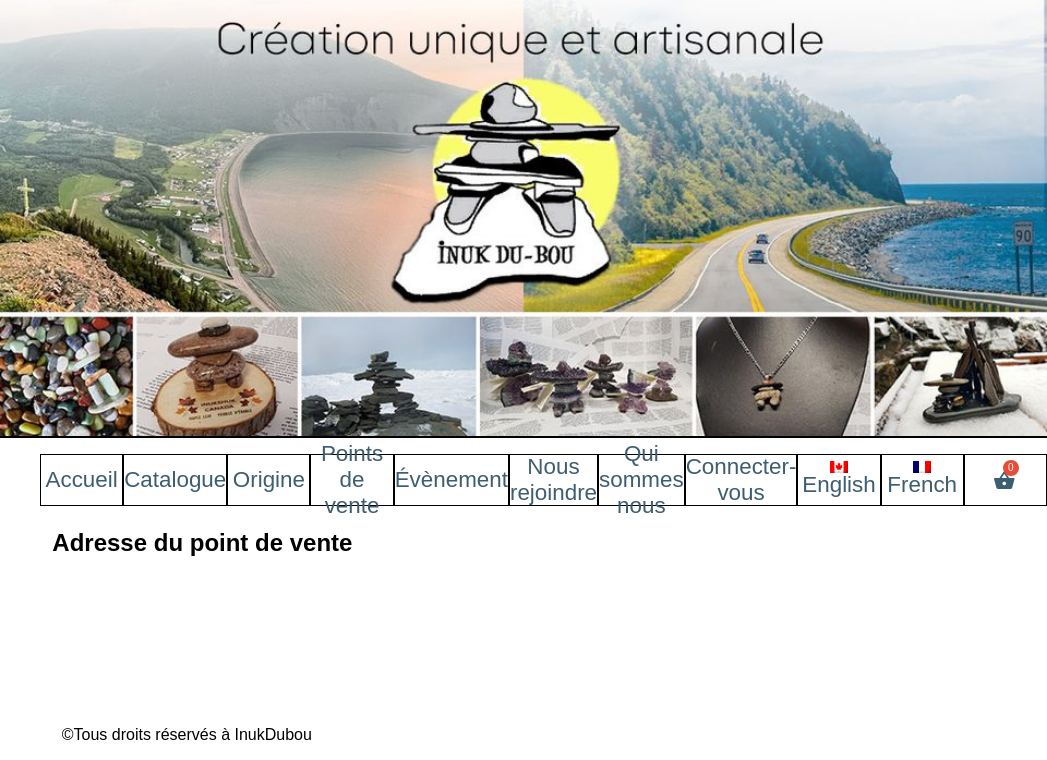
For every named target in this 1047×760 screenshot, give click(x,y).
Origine (269, 479)
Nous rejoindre (553, 479)
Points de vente (352, 479)
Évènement (451, 479)
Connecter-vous (741, 479)
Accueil (82, 479)
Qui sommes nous (641, 479)
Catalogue (175, 479)
